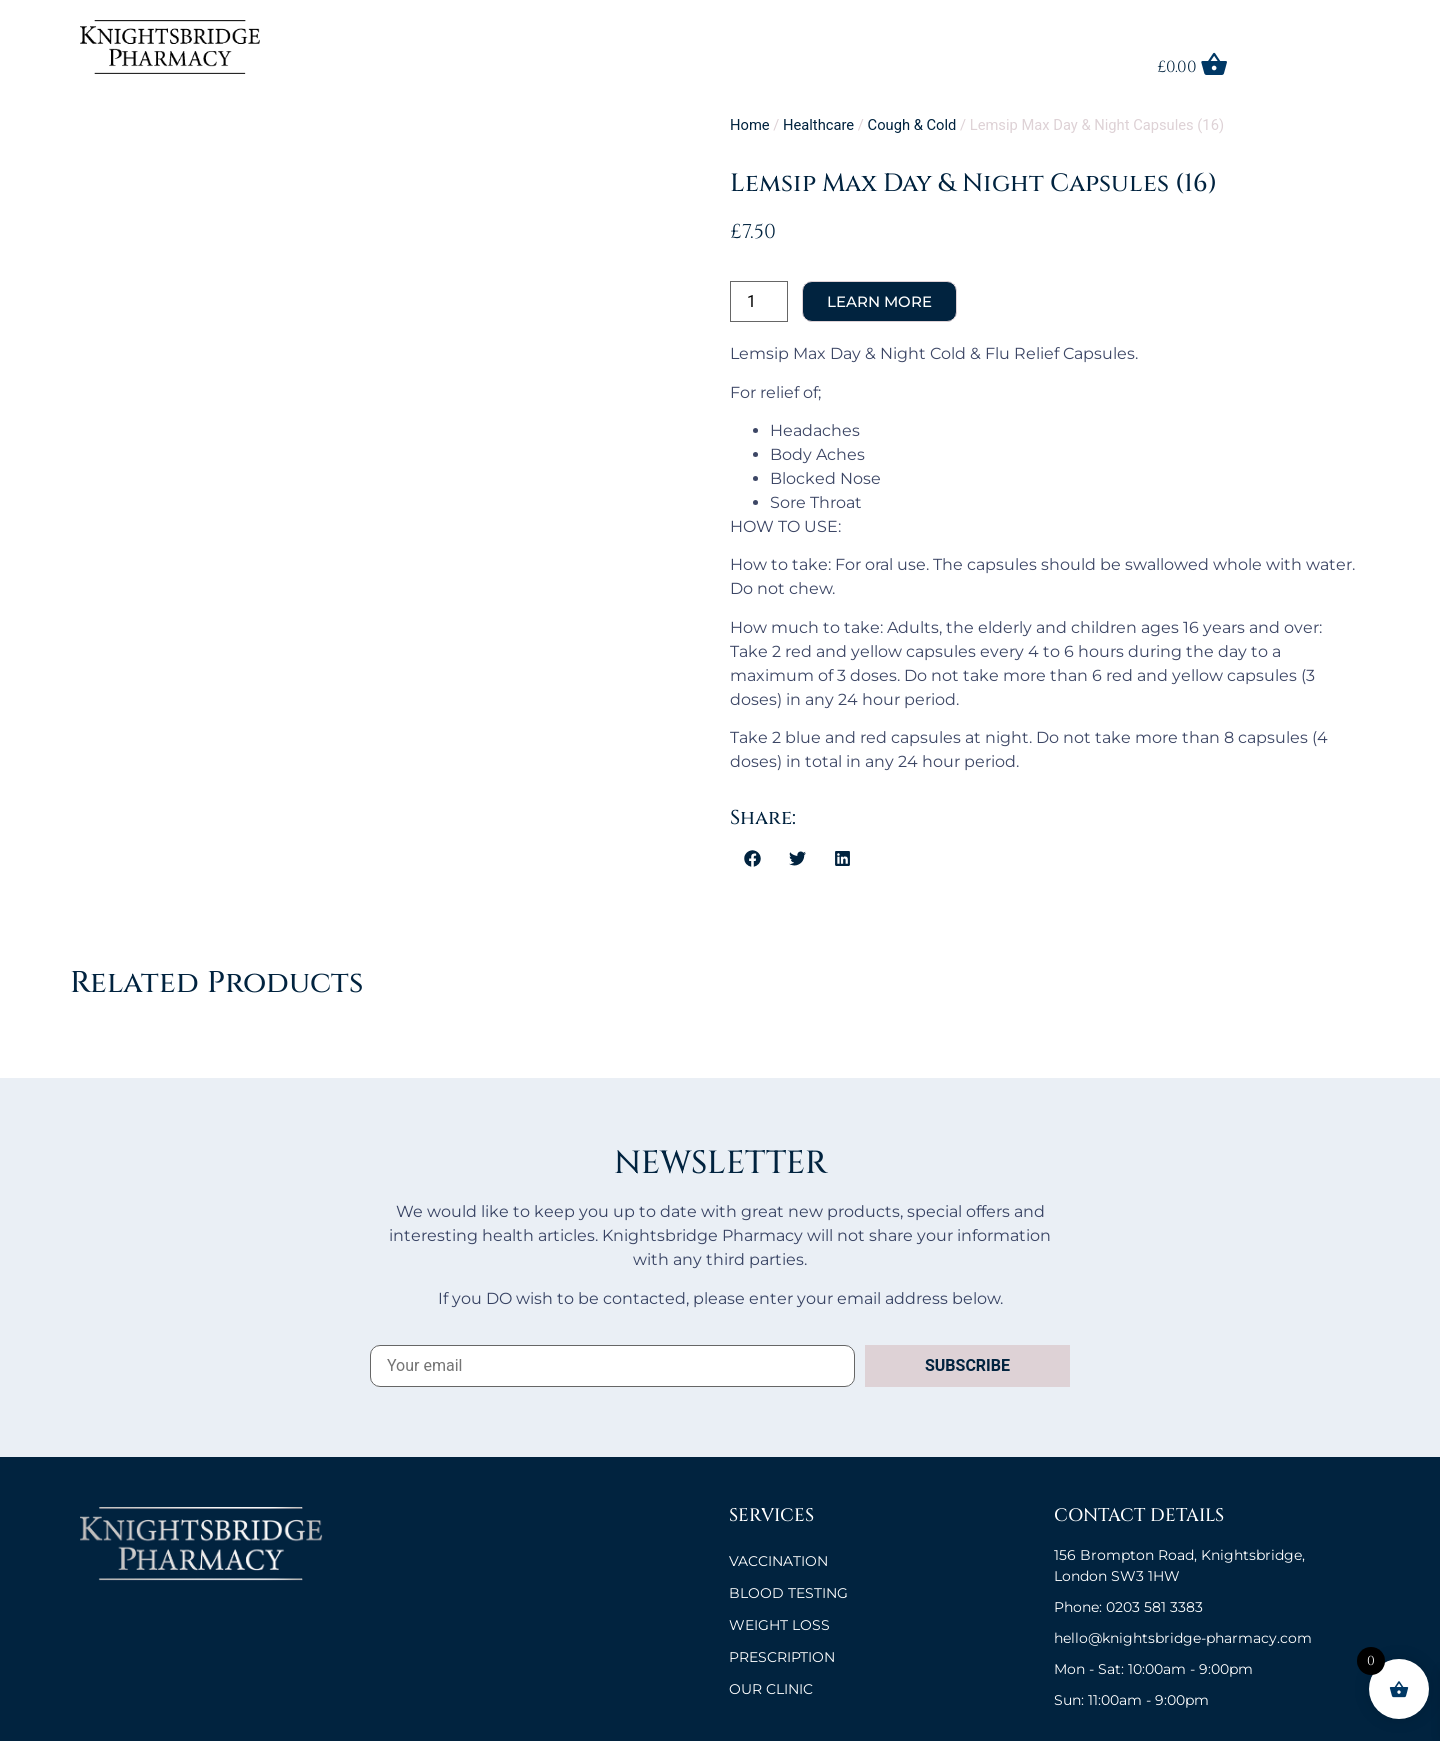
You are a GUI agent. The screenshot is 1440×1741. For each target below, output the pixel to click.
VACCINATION (778, 1561)
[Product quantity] (759, 301)
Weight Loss (779, 1625)
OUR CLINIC (771, 1689)
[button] (752, 858)
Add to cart (879, 301)
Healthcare (818, 125)
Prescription (782, 1657)
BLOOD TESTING (788, 1593)
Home (750, 125)
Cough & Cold (912, 125)
